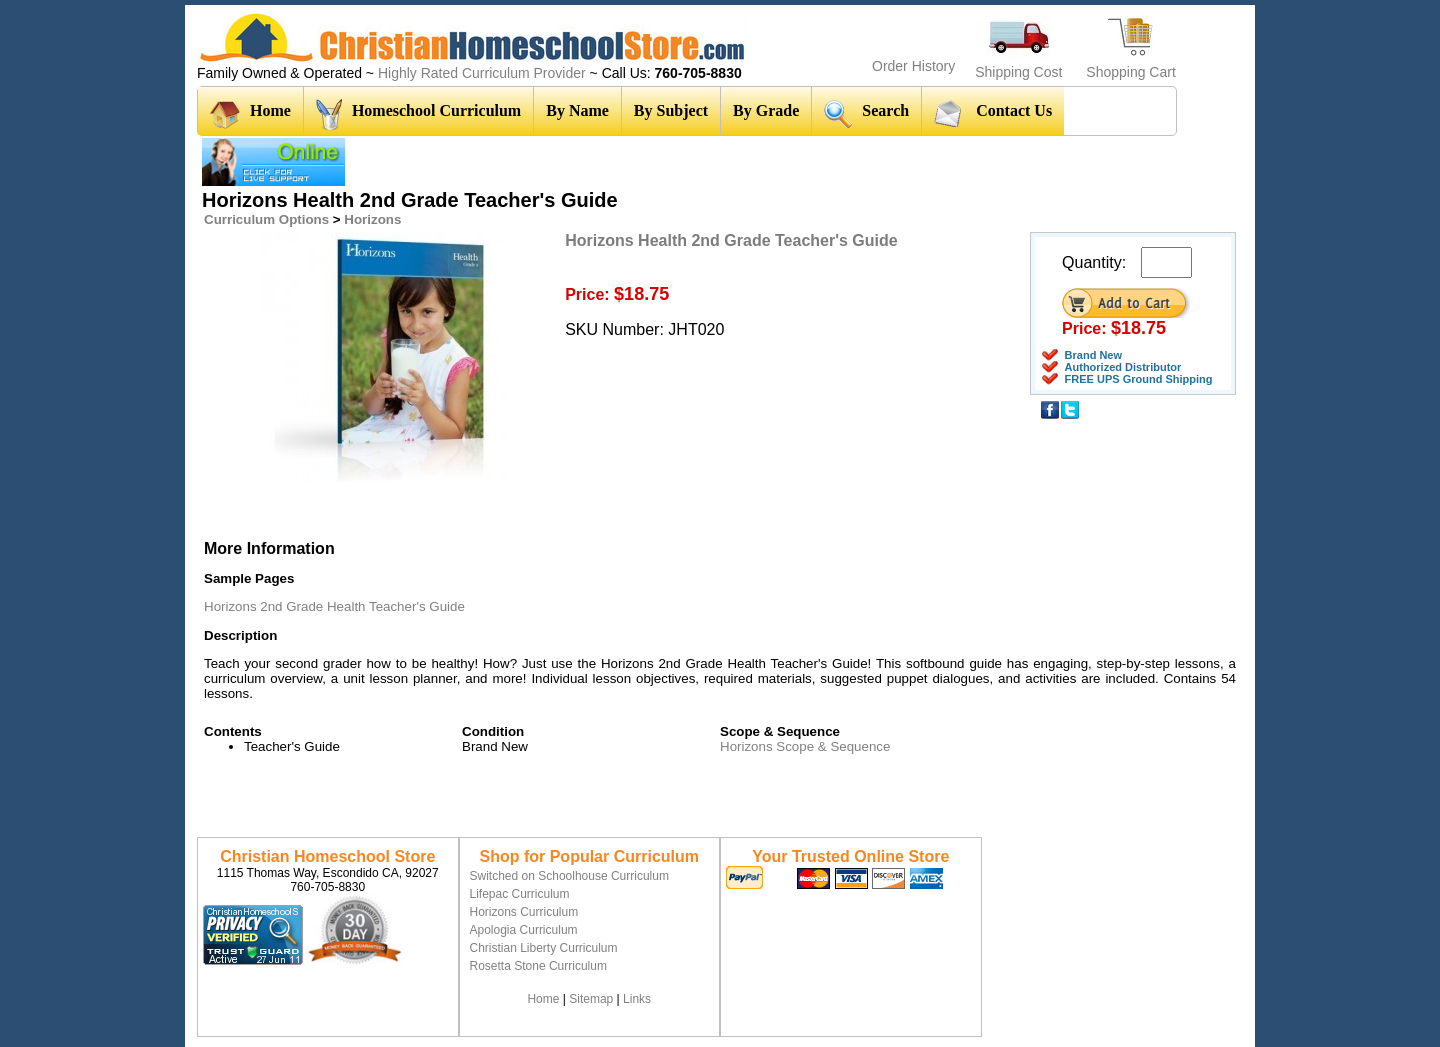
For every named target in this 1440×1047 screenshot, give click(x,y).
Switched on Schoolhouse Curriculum (569, 876)
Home (250, 115)
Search (866, 113)
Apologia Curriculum (524, 930)
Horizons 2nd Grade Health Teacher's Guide (334, 606)
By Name (577, 110)
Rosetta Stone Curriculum (538, 966)
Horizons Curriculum (524, 912)
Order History (913, 66)
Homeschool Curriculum (418, 115)
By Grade (766, 110)
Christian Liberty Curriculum (544, 948)
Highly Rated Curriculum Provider (484, 73)
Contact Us (993, 113)
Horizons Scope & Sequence (805, 746)
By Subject (671, 110)
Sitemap (591, 999)
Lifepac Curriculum (520, 894)
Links (637, 999)
